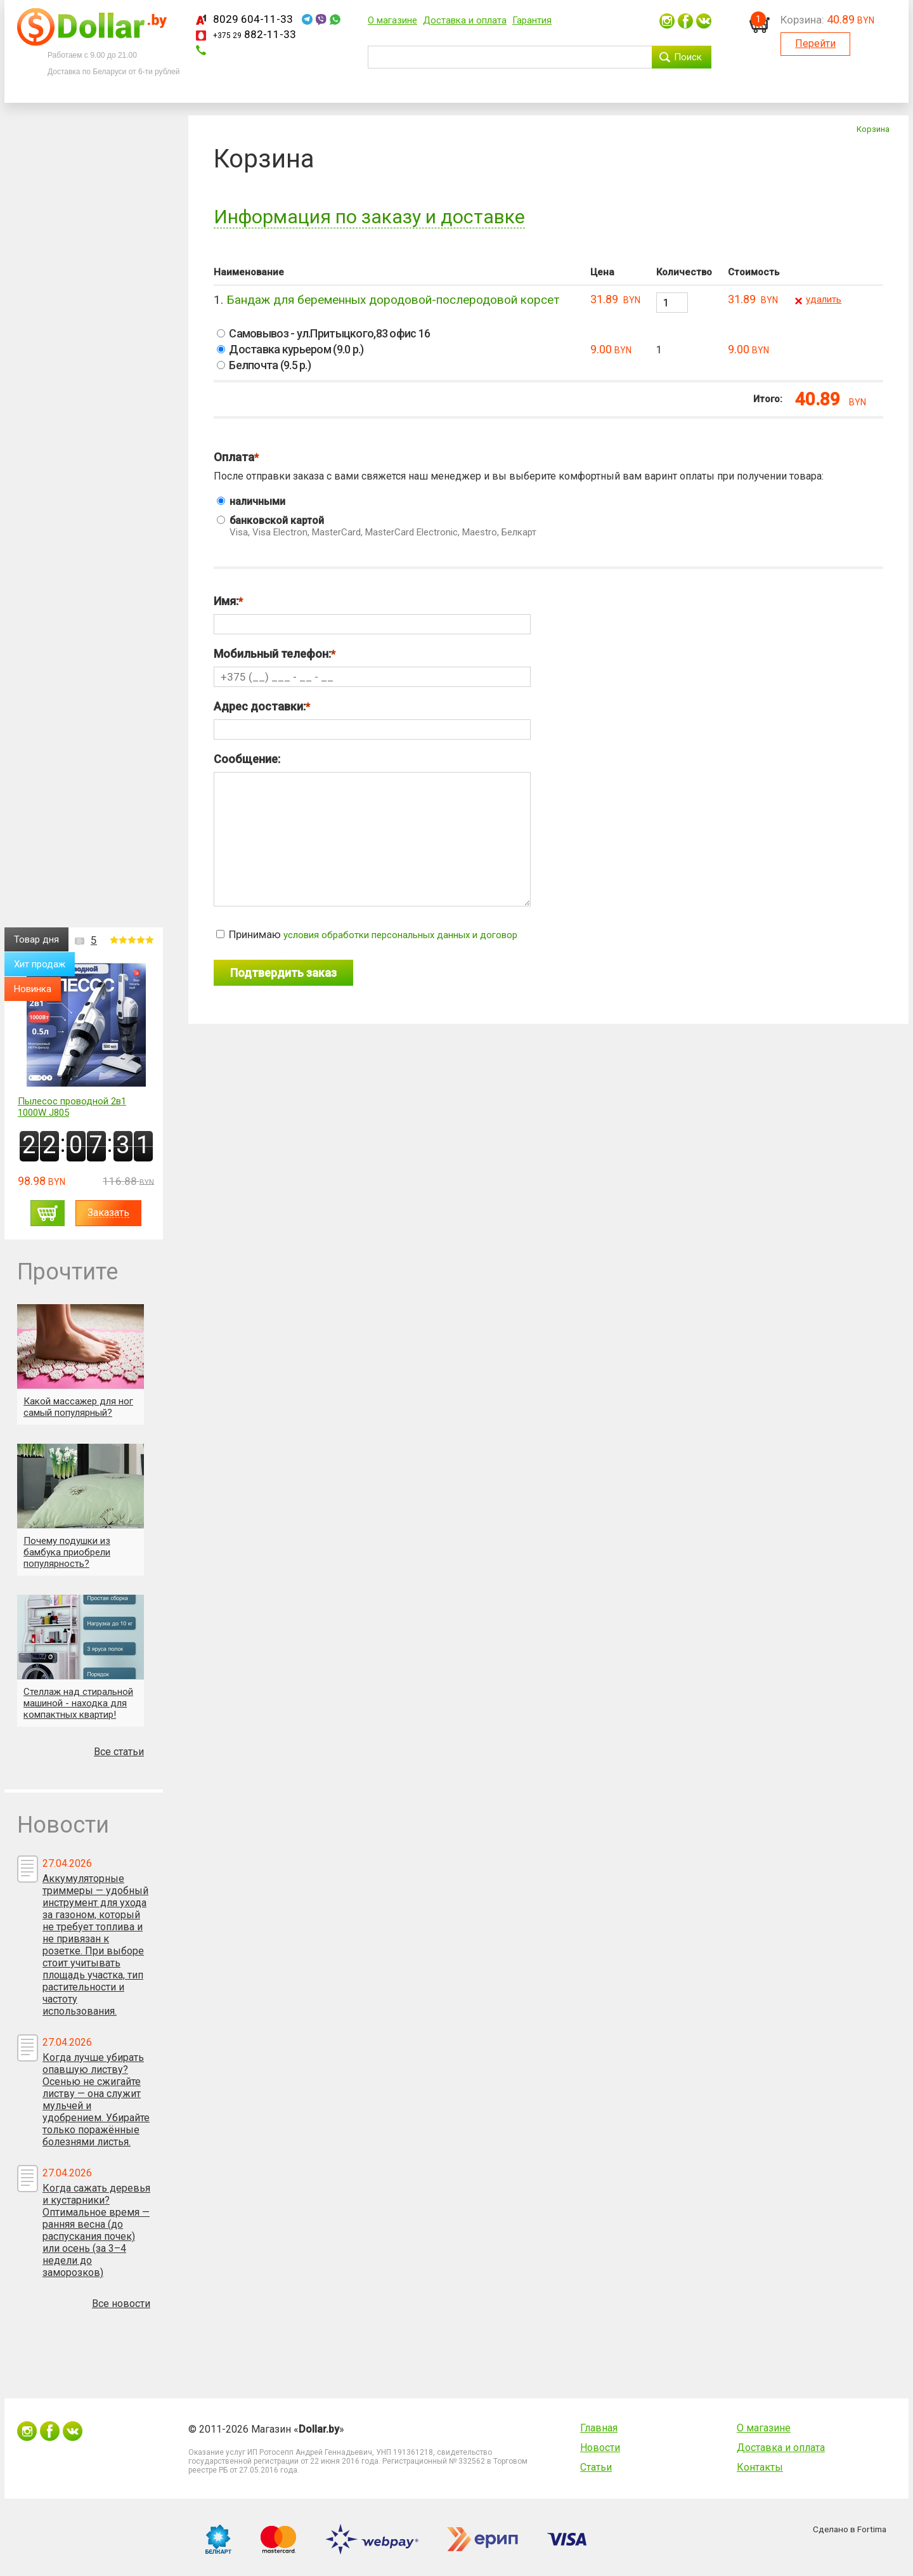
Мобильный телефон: (272, 653)
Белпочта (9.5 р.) (264, 365)
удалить (823, 299)
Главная (599, 2428)
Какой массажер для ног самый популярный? (78, 1407)
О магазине (392, 20)
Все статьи (119, 1752)
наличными (251, 501)
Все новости (121, 2304)
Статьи (596, 2467)
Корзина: (802, 19)
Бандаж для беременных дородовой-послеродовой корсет (392, 299)
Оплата (234, 457)
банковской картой (550, 526)
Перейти (815, 43)
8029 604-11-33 (253, 19)
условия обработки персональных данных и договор (400, 935)
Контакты (760, 2467)
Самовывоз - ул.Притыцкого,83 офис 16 (323, 333)
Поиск (688, 57)
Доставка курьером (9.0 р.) (290, 349)
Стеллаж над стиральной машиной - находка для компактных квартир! (78, 1703)
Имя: (226, 601)
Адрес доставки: (260, 706)
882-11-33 (254, 34)
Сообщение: (247, 759)
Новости (600, 2448)
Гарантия (532, 20)
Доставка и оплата (465, 20)
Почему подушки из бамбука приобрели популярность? (66, 1552)
